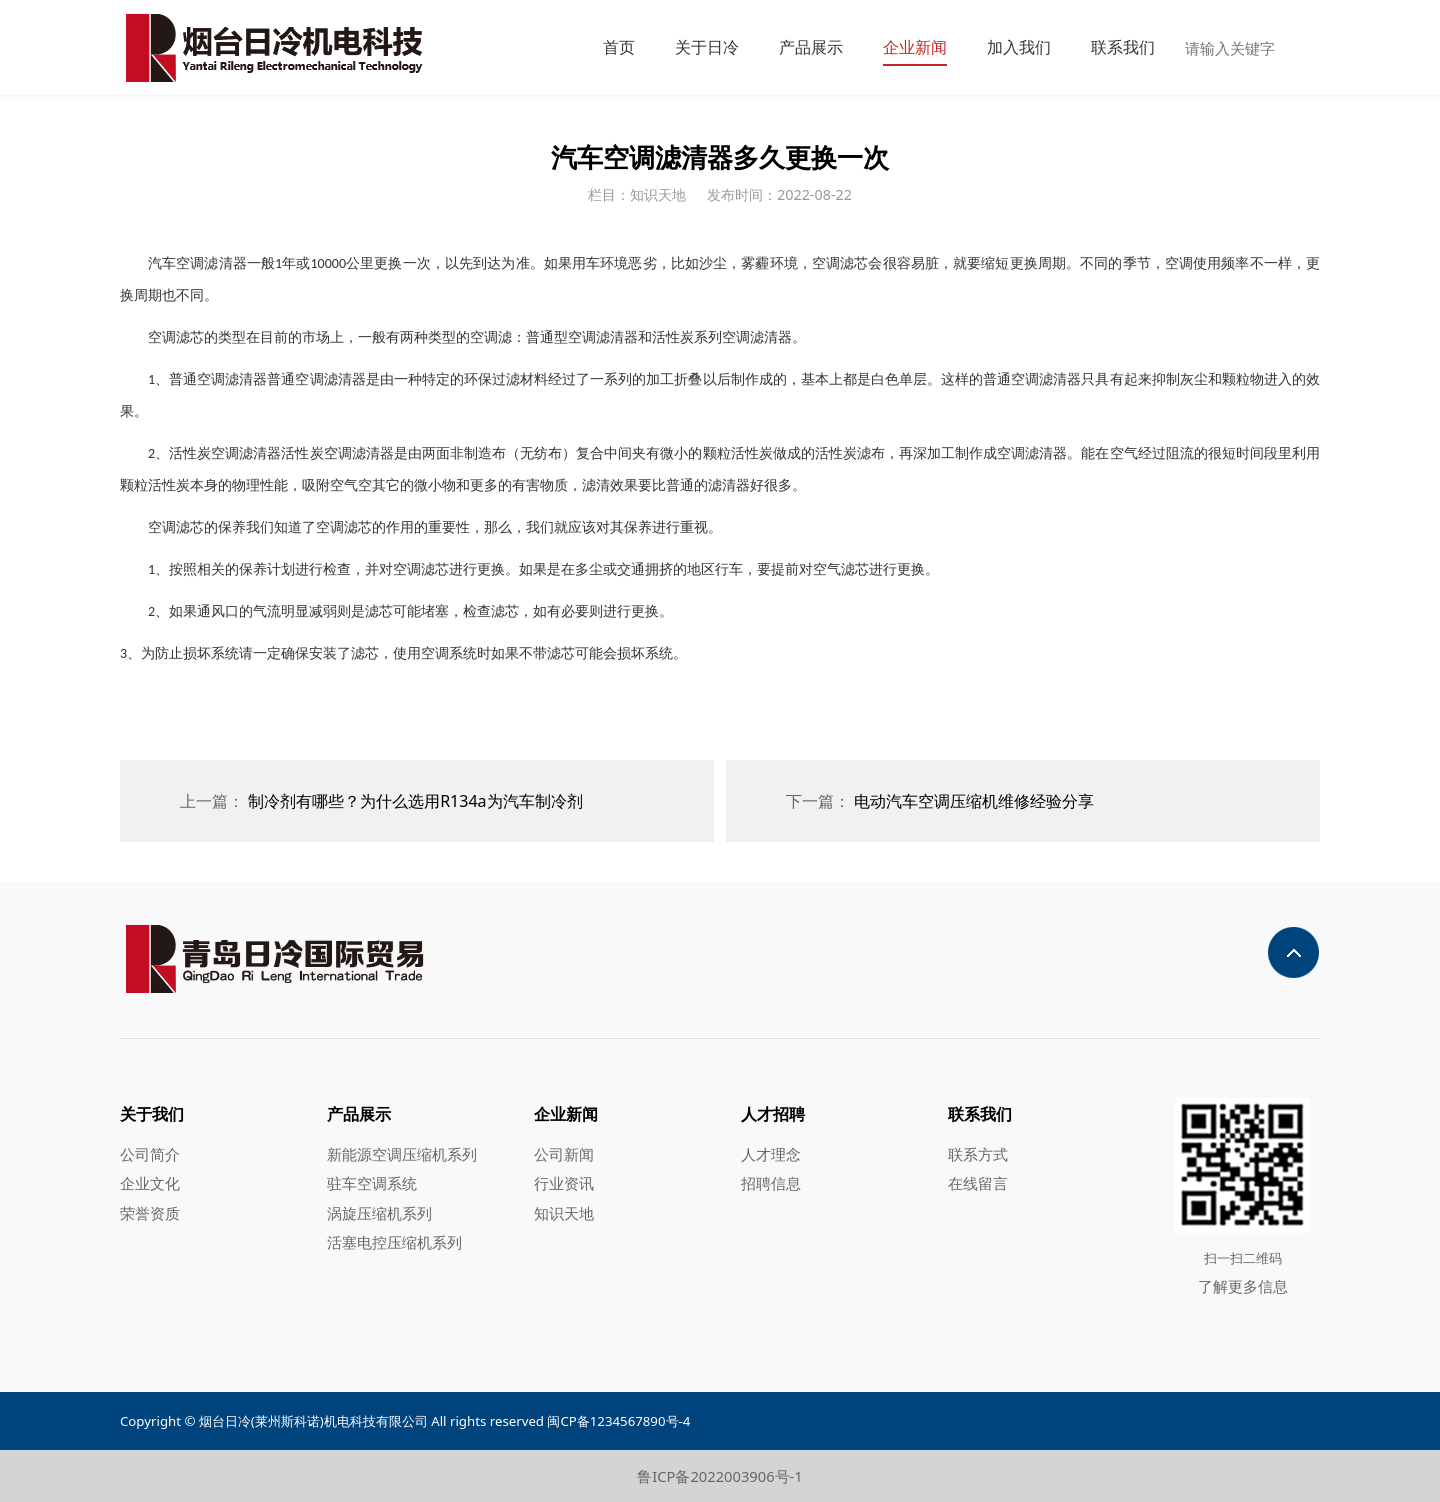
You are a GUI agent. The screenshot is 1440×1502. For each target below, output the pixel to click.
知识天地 (564, 1213)
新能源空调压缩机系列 (402, 1154)
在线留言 (978, 1183)
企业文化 (150, 1183)
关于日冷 (707, 47)
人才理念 (771, 1154)
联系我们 (1123, 47)
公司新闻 (564, 1154)
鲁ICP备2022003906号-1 (720, 1476)
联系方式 (978, 1154)
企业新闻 (915, 47)
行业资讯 (564, 1183)
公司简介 (150, 1154)
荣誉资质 (150, 1213)
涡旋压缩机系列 (379, 1213)
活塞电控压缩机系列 (394, 1242)
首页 (619, 47)
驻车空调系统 (372, 1183)
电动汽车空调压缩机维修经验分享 (974, 801)
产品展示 (811, 47)
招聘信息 (771, 1183)
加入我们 (1019, 47)
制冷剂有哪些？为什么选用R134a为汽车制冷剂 (415, 801)
